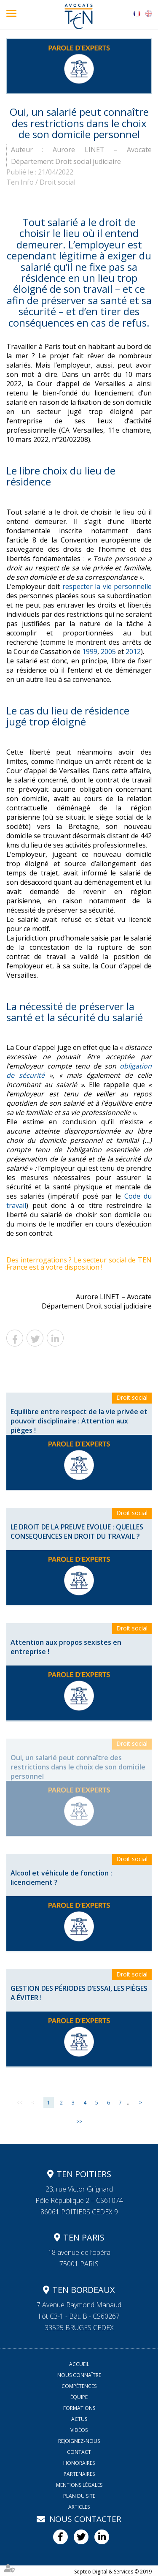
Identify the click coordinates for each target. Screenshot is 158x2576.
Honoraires (79, 2463)
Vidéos (79, 2430)
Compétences (79, 2386)
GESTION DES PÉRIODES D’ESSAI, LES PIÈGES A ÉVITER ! (79, 1993)
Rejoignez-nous (79, 2441)
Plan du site (79, 2496)
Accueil (79, 2364)
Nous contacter (85, 2518)
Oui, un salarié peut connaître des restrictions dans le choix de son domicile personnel (78, 1767)
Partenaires (79, 2474)
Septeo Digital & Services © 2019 (113, 2571)
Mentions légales (79, 2485)
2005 (108, 651)
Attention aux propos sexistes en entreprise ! (66, 1647)
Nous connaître (79, 2375)
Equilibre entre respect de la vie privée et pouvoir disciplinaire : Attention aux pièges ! (79, 1421)
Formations (79, 2408)
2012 (133, 651)
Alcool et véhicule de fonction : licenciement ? (61, 1877)
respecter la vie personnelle (107, 586)
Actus (79, 2419)
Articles (79, 2507)
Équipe (79, 2397)
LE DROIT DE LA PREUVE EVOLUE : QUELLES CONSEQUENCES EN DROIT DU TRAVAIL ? (77, 1531)
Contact (79, 2452)
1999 (89, 651)
